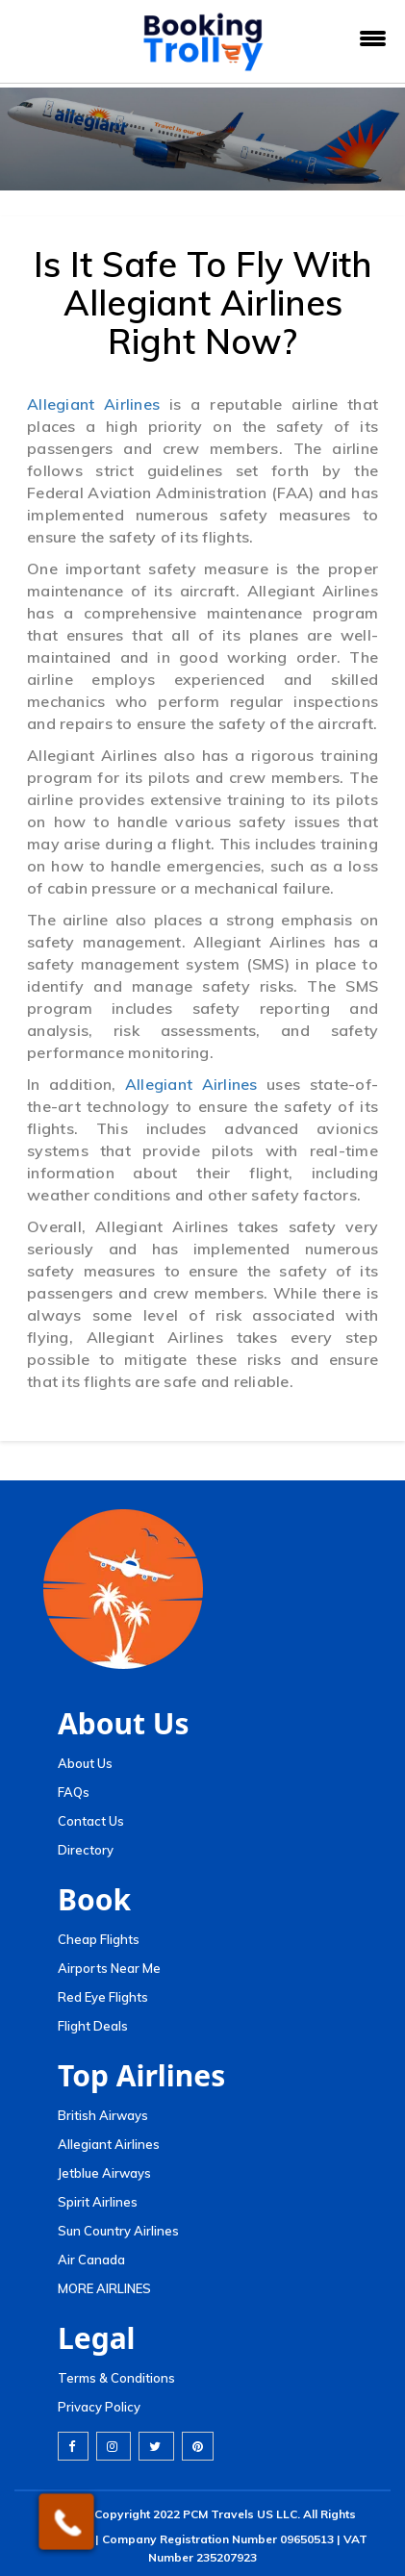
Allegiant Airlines (93, 404)
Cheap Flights (98, 1939)
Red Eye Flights (103, 1997)
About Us (85, 1763)
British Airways (103, 2115)
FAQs (73, 1792)
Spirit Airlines (98, 2202)
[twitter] (156, 2446)
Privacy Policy (99, 2406)
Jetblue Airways (104, 2173)
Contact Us (91, 1821)
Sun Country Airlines (118, 2230)
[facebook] (73, 2446)
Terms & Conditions (116, 2378)
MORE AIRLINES (104, 2288)
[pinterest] (198, 2446)
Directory (86, 1849)
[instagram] (113, 2446)
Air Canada (91, 2259)
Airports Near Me (109, 1968)
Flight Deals (93, 2025)
